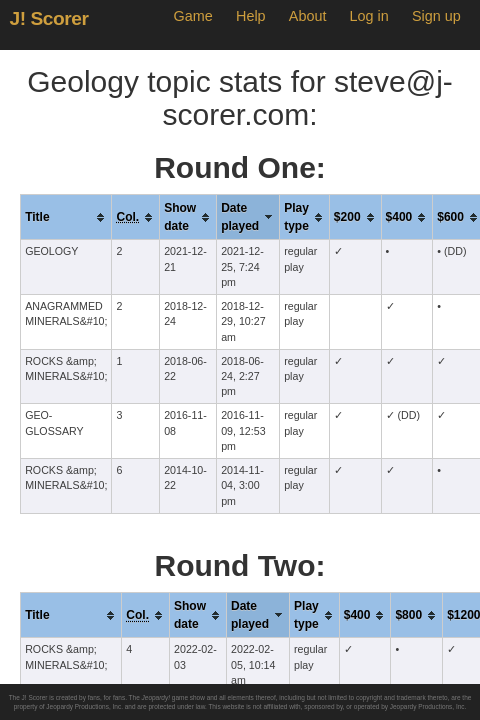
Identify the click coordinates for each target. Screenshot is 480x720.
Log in (369, 16)
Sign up (436, 16)
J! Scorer (49, 18)
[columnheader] (66, 217)
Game (193, 16)
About (308, 16)
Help (251, 16)
